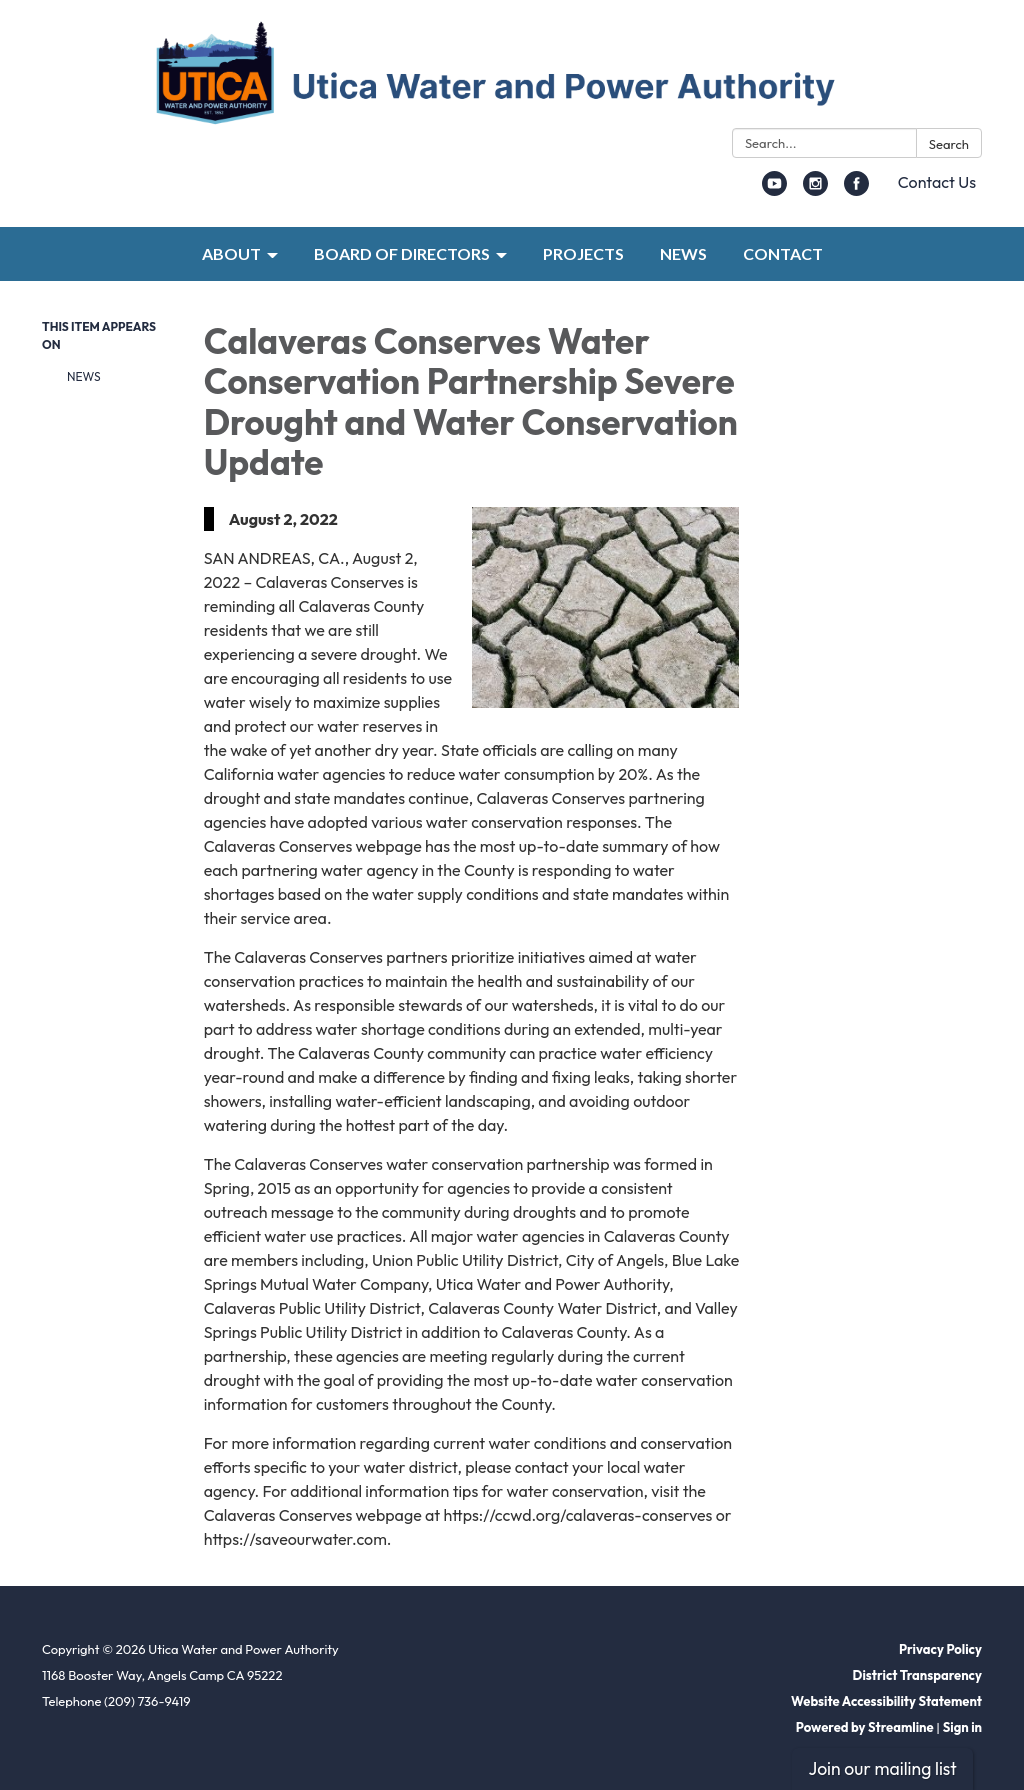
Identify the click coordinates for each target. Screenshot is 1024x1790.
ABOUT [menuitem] (231, 253)
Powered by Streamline (865, 1727)
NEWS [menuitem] (683, 253)
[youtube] (774, 190)
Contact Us (937, 182)
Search (949, 144)
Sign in (962, 1727)
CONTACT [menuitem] (783, 253)
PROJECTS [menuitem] (583, 253)
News (84, 376)
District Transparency (917, 1675)
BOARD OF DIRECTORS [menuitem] (402, 253)
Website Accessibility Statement (886, 1701)
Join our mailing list (882, 1768)
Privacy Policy (940, 1649)
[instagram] (815, 190)
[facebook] (856, 190)
